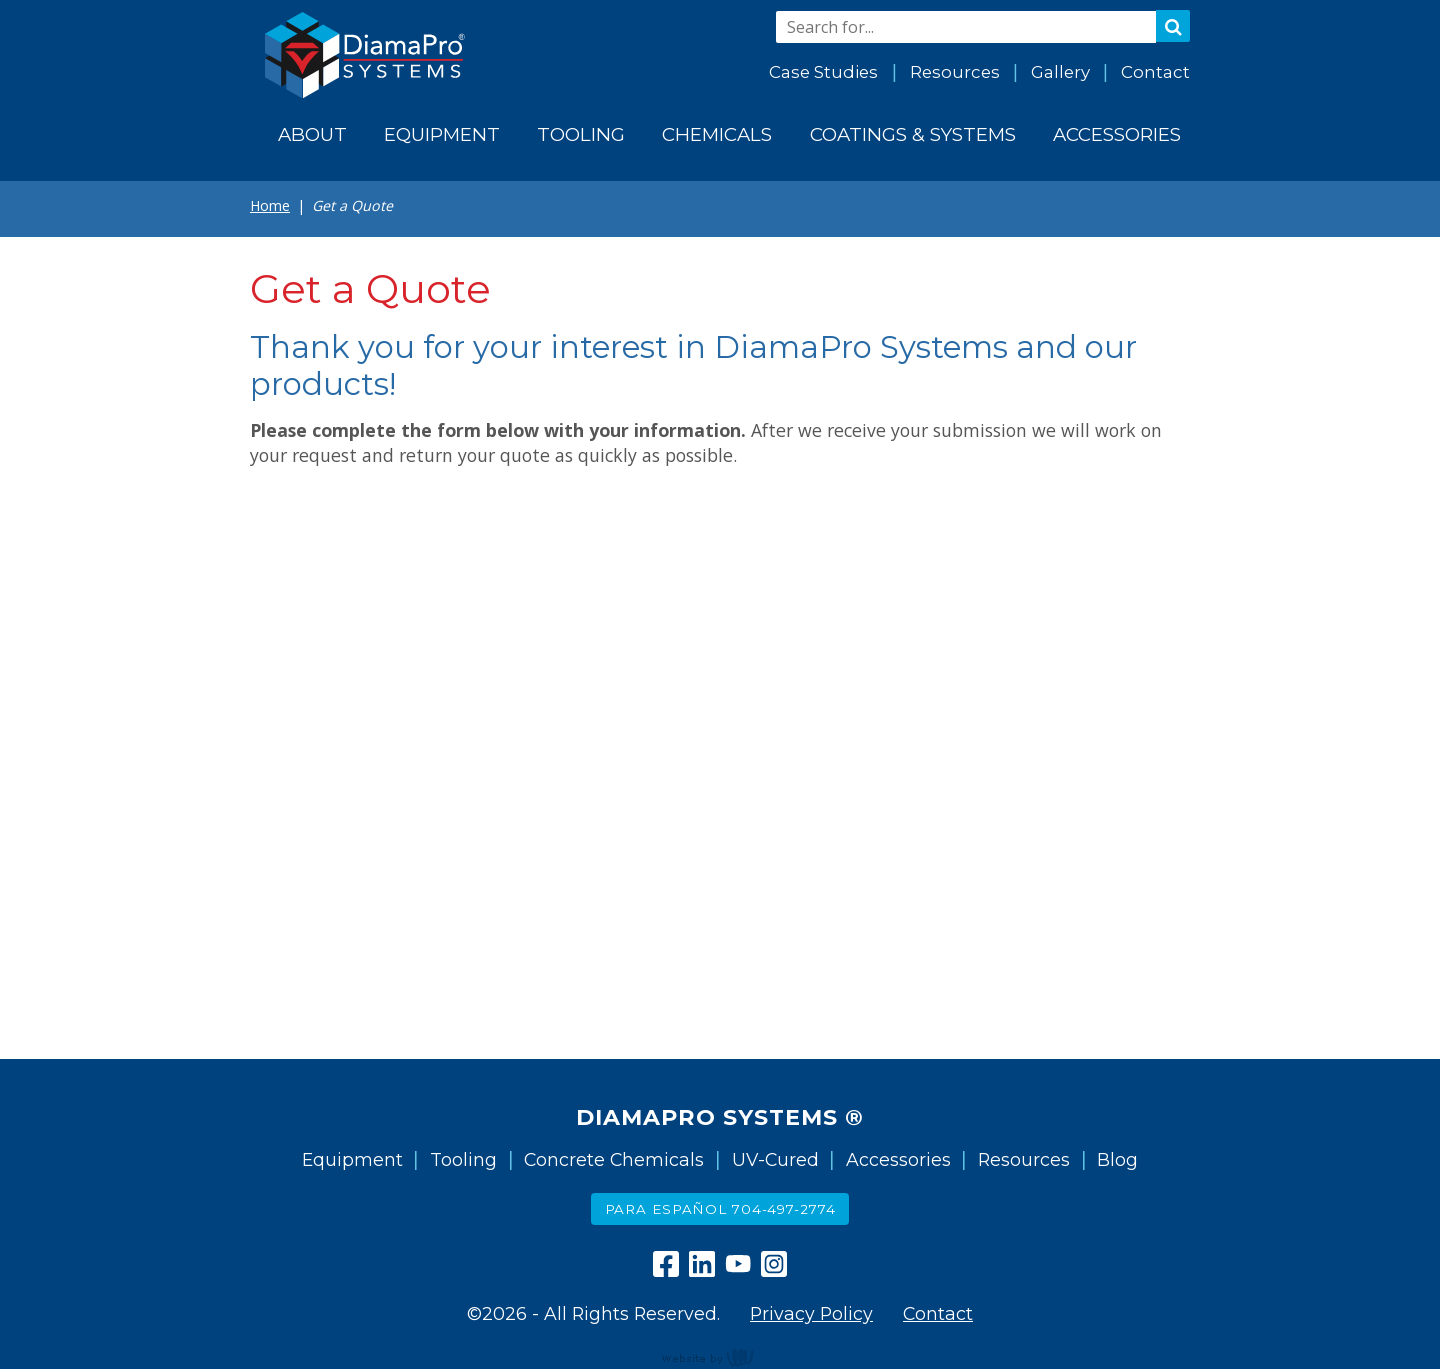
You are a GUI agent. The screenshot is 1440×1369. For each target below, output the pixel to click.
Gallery (1060, 72)
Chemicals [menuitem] (717, 134)
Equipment (352, 1159)
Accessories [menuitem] (1117, 134)
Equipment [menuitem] (442, 134)
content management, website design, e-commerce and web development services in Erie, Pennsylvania (720, 1357)
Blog (1117, 1159)
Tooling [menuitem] (581, 134)
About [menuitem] (312, 134)
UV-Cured (775, 1159)
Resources (955, 72)
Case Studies (823, 72)
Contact (1155, 72)
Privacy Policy (811, 1313)
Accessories (898, 1159)
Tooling (463, 1159)
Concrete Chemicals (614, 1159)
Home (270, 205)
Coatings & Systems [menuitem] (913, 134)
